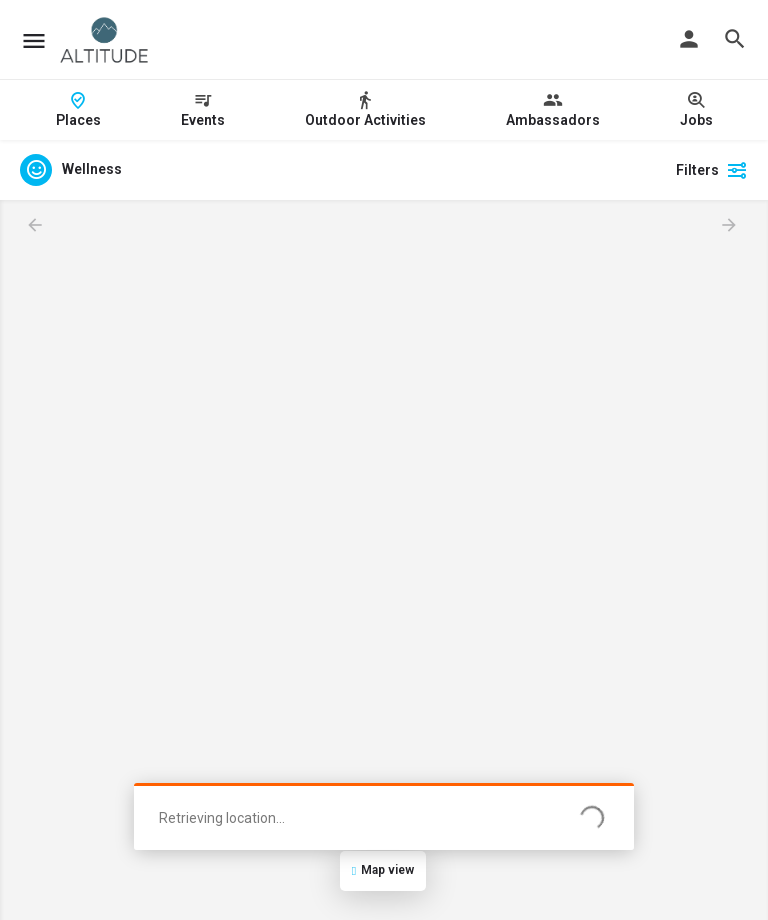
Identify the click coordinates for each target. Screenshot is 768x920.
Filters (712, 170)
